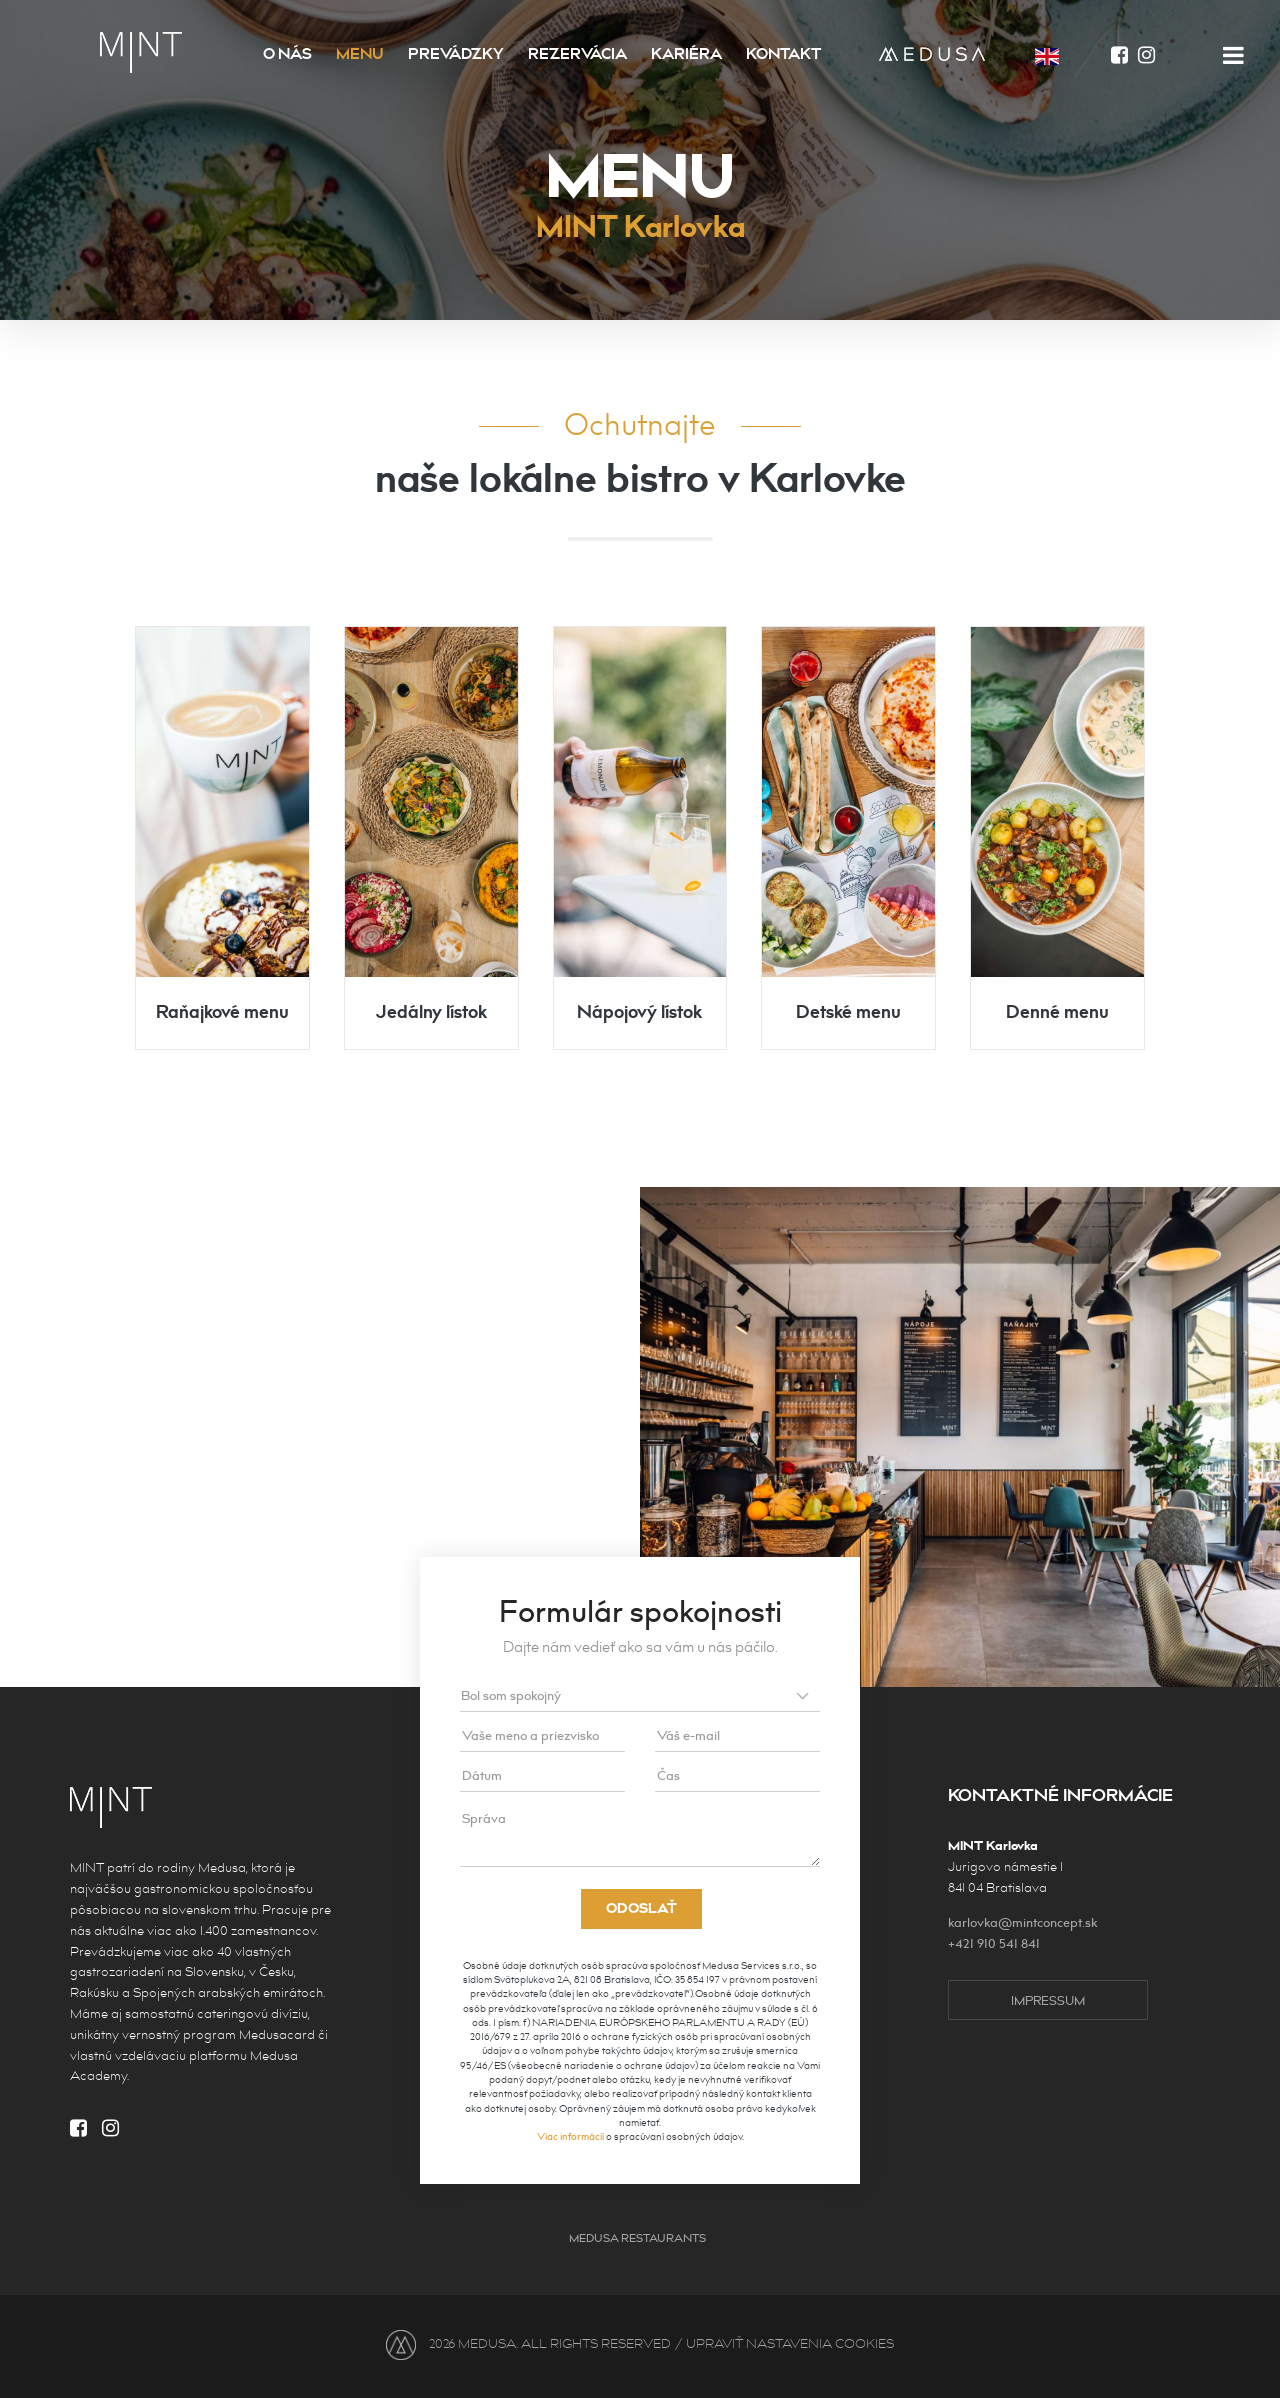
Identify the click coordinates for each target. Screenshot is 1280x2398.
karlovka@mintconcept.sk (1022, 1923)
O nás (287, 54)
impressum (1048, 2001)
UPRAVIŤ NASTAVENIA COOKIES (790, 2344)
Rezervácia (577, 54)
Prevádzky (456, 54)
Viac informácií (570, 2137)
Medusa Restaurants (637, 2238)
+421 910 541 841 (994, 1944)
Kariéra (686, 54)
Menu (360, 54)
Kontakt (783, 54)
